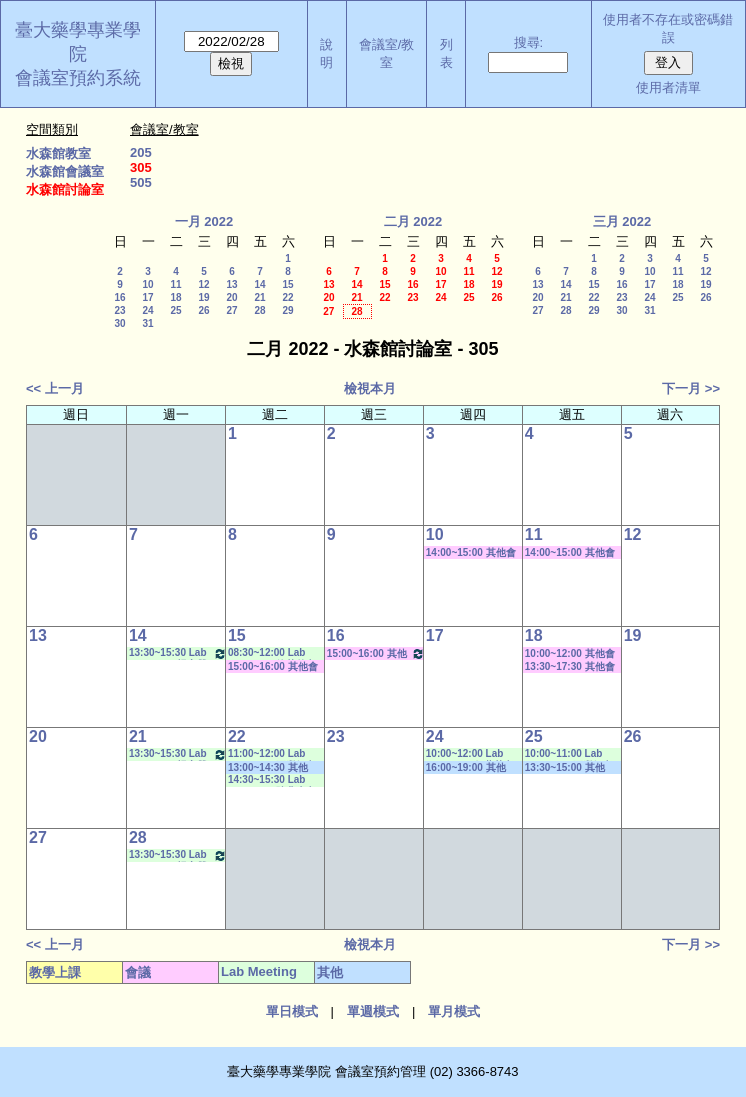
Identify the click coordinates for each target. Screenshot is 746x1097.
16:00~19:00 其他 (466, 767)
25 (175, 310)
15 (287, 284)
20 (231, 297)
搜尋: (529, 42)
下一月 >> (691, 388)
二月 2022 (413, 221)
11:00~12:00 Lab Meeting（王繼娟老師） (272, 754)
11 (175, 284)
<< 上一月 (55, 388)
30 (119, 323)
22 (287, 297)
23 (119, 310)
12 (203, 284)
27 (231, 310)
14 (259, 284)
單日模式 (292, 1011)
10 (147, 284)
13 (231, 284)
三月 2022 (622, 221)
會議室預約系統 (78, 78)
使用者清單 (668, 87)
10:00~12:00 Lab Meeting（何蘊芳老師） (470, 754)
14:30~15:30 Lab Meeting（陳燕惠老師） (272, 780)
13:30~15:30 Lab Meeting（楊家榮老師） (178, 653)
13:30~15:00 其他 (565, 767)
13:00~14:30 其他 (268, 767)
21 (259, 297)
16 (119, 297)
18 (175, 297)
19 (203, 297)
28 (259, 310)
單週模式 (373, 1011)
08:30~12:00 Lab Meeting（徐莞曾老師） (272, 653)
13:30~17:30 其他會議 (570, 667)
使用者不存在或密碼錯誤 (668, 28)
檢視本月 (370, 388)
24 (147, 310)
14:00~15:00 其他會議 (471, 553)
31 (147, 323)
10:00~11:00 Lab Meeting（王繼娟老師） (569, 754)
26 (203, 310)
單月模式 (454, 1011)
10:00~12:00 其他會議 (570, 654)
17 (147, 297)
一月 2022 (204, 221)
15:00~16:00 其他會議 (273, 667)
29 (287, 310)
